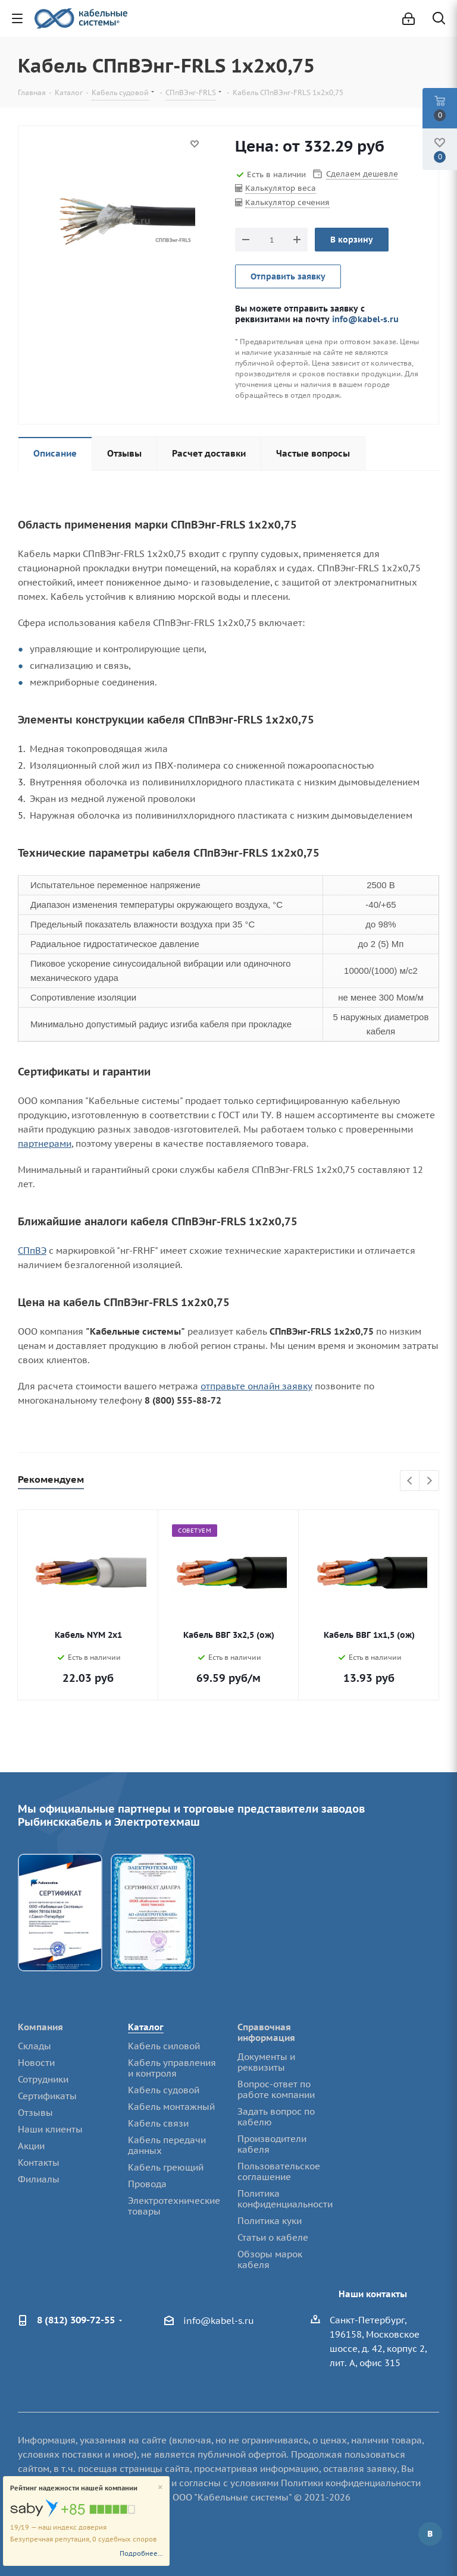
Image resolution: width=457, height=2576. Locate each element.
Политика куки (269, 2220)
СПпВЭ (32, 1250)
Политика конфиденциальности (285, 2199)
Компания (40, 2027)
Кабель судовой (163, 2090)
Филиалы (39, 2179)
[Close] (160, 2487)
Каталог (146, 2027)
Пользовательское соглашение (278, 2171)
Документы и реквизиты (266, 2062)
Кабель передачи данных (167, 2145)
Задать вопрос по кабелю (276, 2117)
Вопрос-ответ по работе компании (276, 2089)
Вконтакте (430, 2534)
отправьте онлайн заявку (256, 1386)
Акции (31, 2146)
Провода (147, 2184)
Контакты (39, 2162)
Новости (36, 2062)
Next (429, 1481)
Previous (410, 1481)
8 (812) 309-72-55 (76, 2320)
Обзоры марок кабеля (269, 2259)
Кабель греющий (166, 2167)
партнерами (44, 1143)
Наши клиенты (50, 2129)
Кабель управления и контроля (172, 2068)
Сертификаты (47, 2096)
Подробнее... (141, 2553)
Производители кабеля (271, 2144)
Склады (34, 2046)
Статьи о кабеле (272, 2237)
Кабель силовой (164, 2046)
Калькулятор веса (280, 188)
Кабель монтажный (171, 2106)
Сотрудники (43, 2079)
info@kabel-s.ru (365, 319)
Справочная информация (266, 2032)
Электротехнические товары (174, 2206)
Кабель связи (158, 2123)
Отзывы (35, 2112)
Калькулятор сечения (287, 202)
